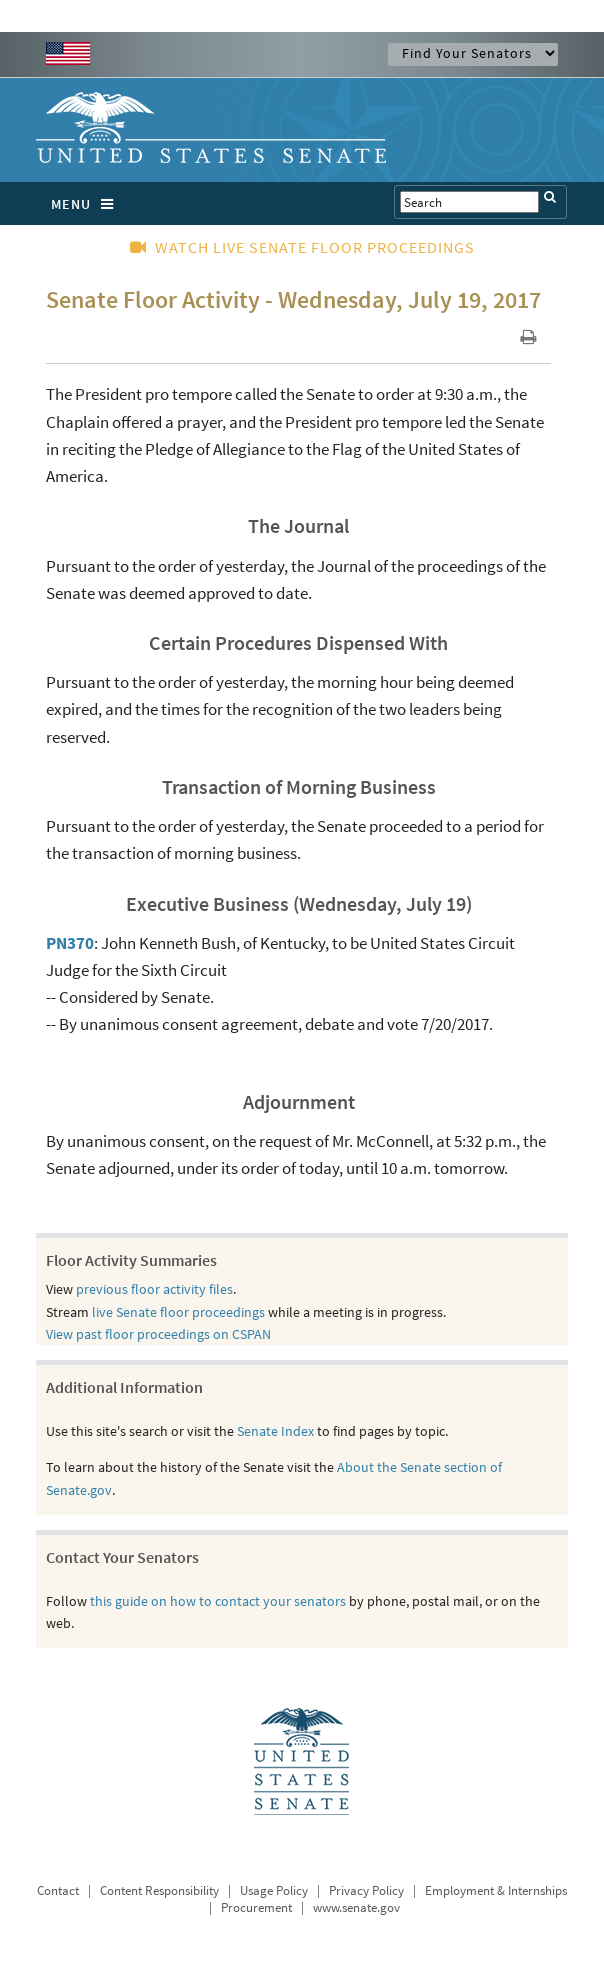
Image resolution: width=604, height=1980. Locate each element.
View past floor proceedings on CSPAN (158, 1334)
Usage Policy (274, 1890)
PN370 (70, 943)
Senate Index (275, 1431)
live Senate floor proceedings (178, 1312)
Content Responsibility (159, 1890)
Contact (58, 1890)
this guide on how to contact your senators (218, 1601)
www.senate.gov (356, 1907)
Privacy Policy (366, 1890)
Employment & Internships (496, 1890)
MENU (87, 204)
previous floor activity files (154, 1289)
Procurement (256, 1907)
